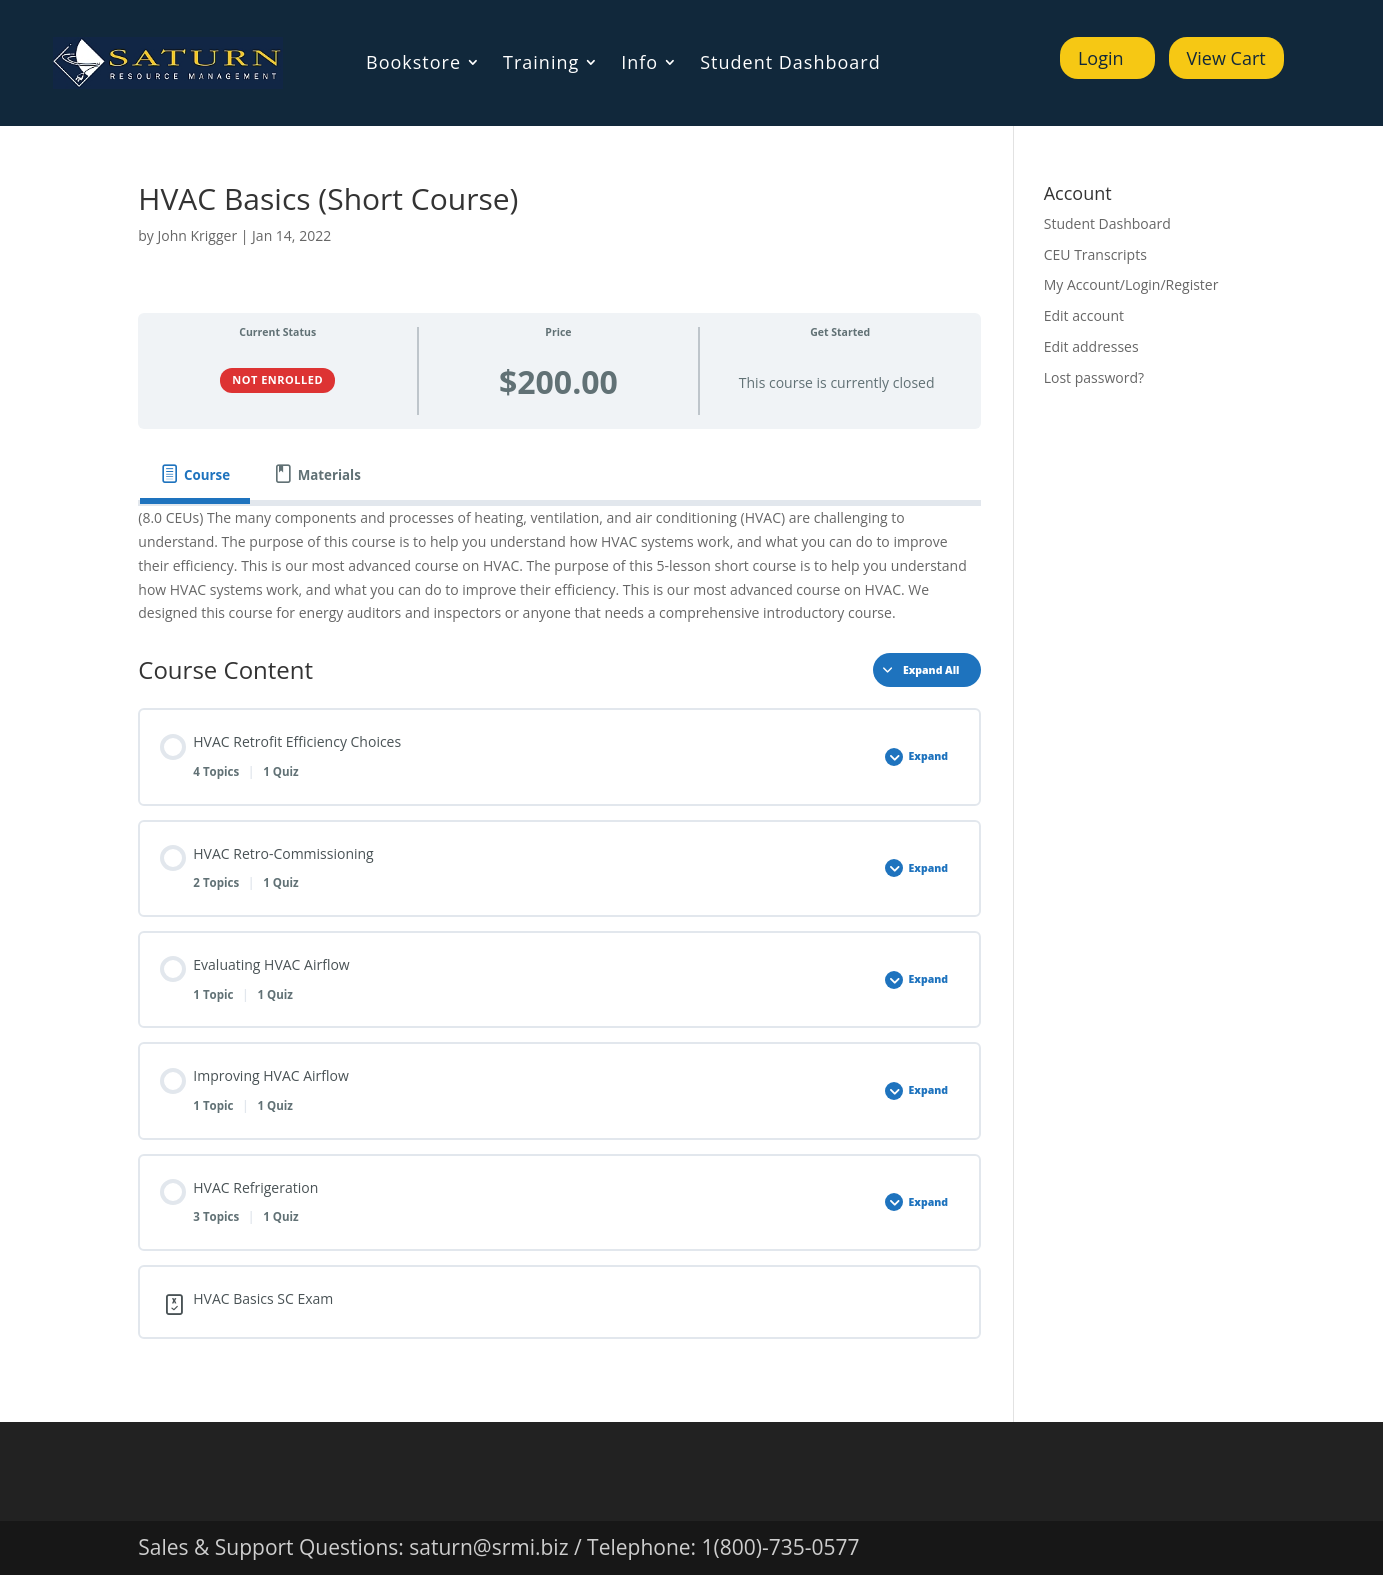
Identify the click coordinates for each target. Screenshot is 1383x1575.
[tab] (195, 474)
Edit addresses (1091, 346)
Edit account (1084, 315)
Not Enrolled (277, 379)
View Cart (1226, 58)
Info (639, 64)
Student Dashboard (790, 64)
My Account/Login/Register (1131, 284)
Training (541, 64)
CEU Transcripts (1095, 254)
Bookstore (413, 64)
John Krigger (198, 235)
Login (1101, 58)
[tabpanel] (559, 565)
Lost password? (1094, 377)
